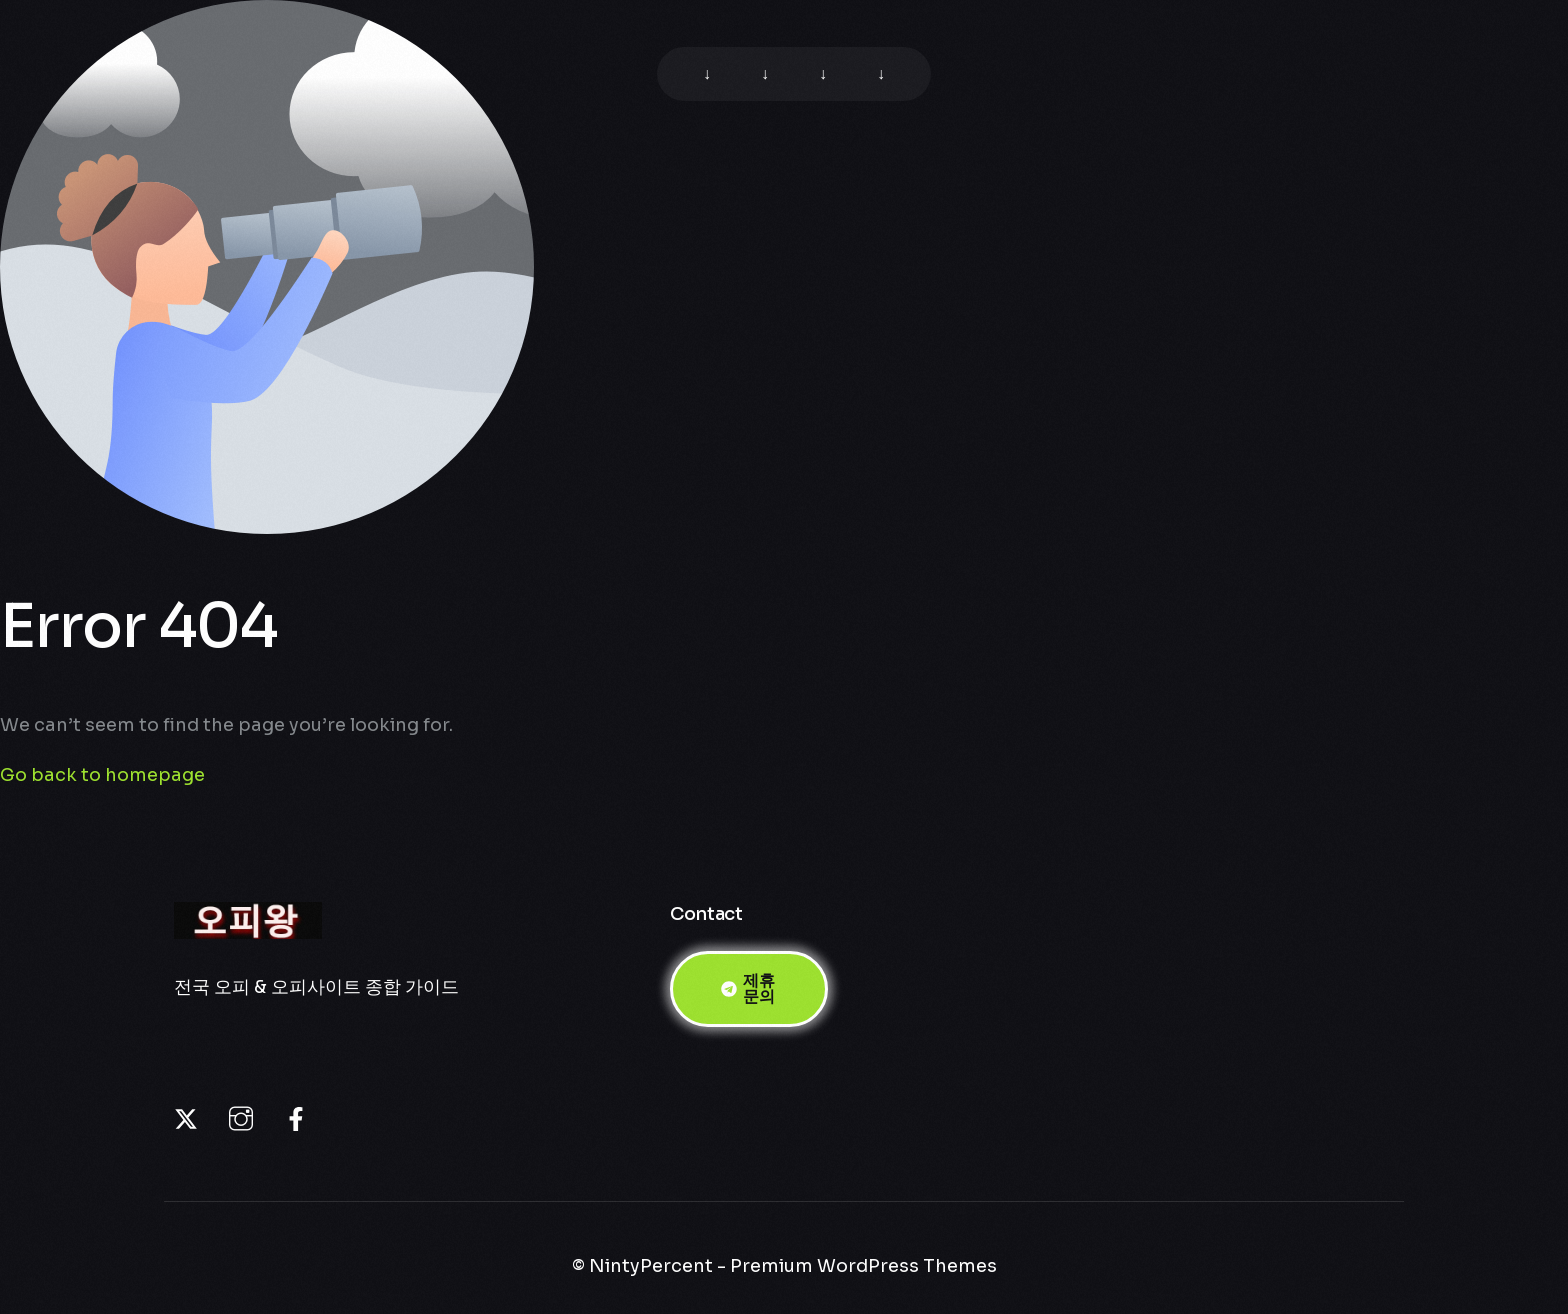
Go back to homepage (102, 775)
